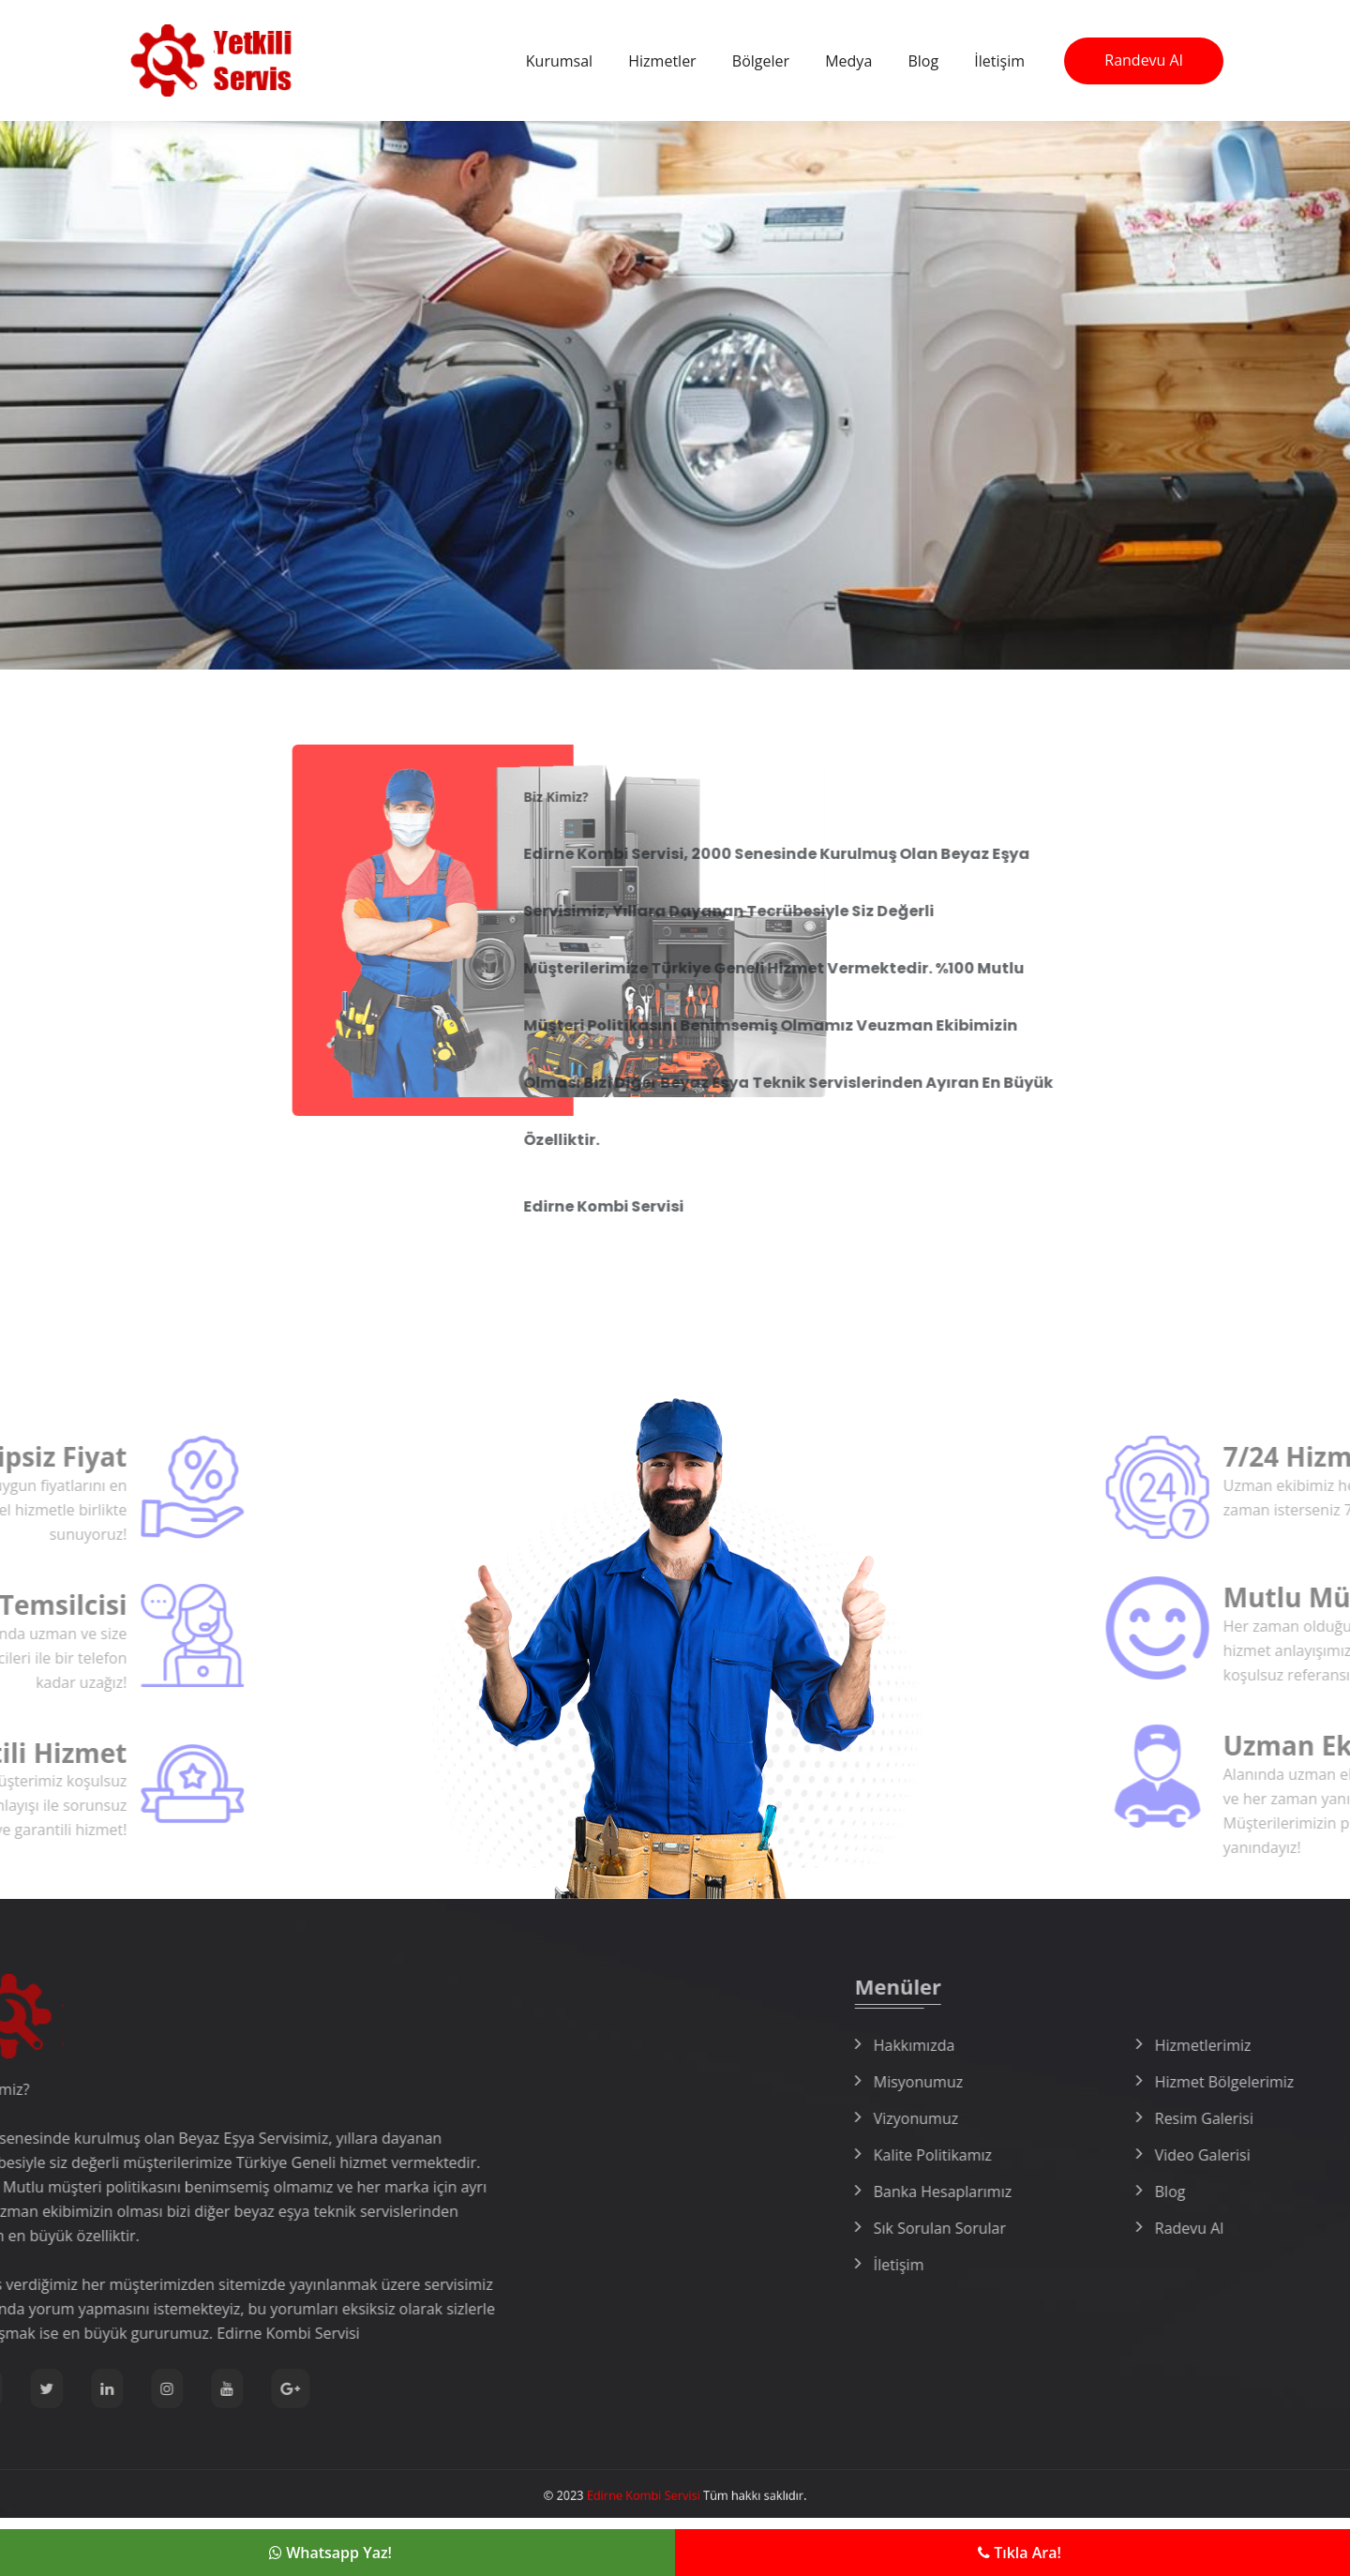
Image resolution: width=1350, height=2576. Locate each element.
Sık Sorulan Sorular (1127, 2228)
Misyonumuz (1105, 2081)
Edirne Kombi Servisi (653, 2495)
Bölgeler (760, 61)
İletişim (999, 61)
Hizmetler (662, 61)
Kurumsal (559, 61)
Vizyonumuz (1103, 2118)
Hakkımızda (1102, 2045)
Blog (923, 61)
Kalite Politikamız (1120, 2155)
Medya (848, 61)
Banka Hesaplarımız (1130, 2191)
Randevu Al (1143, 60)
